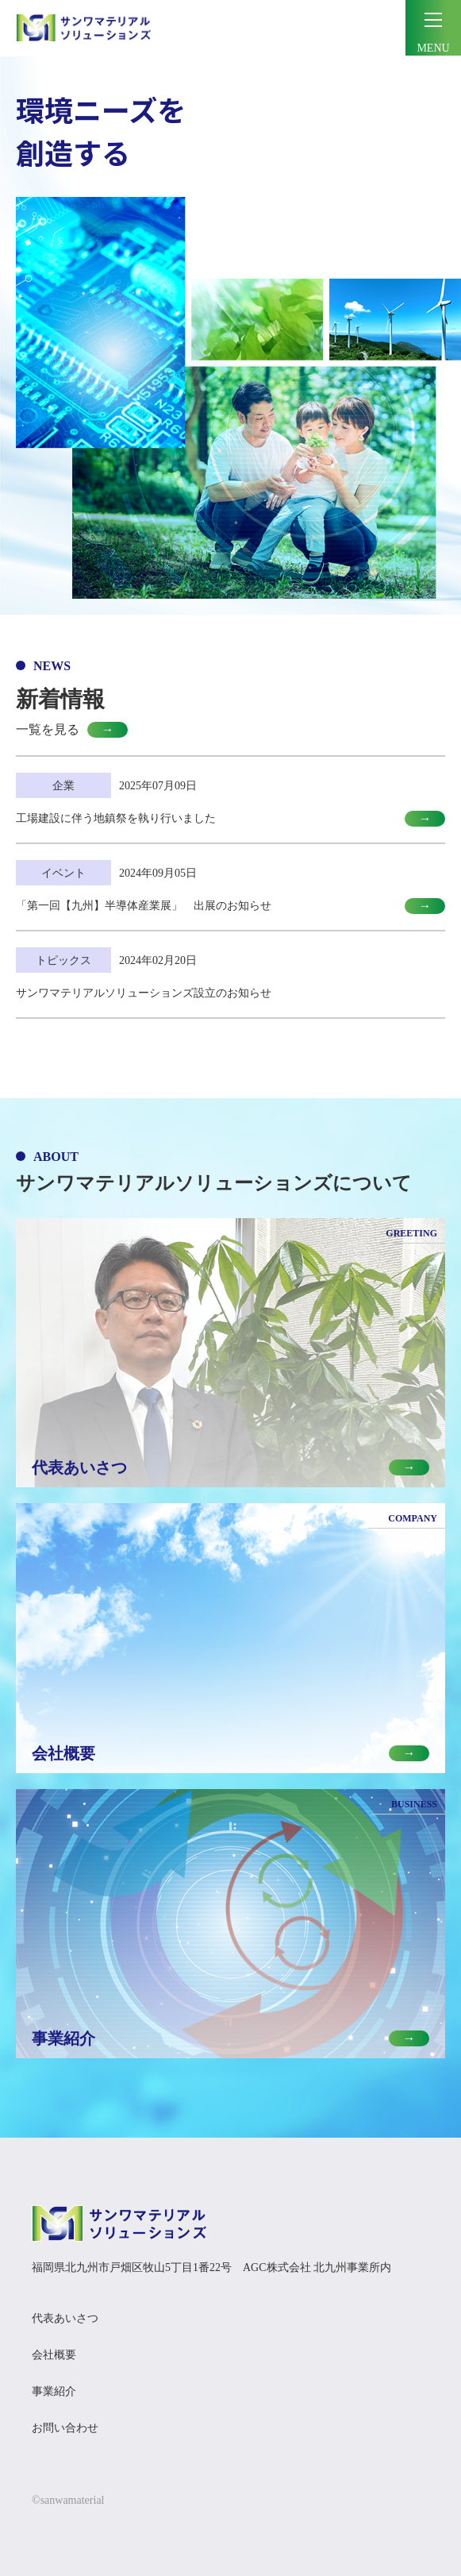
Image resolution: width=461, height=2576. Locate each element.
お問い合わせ (65, 2428)
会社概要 (54, 2355)
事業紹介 (54, 2391)
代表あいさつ (65, 2318)
